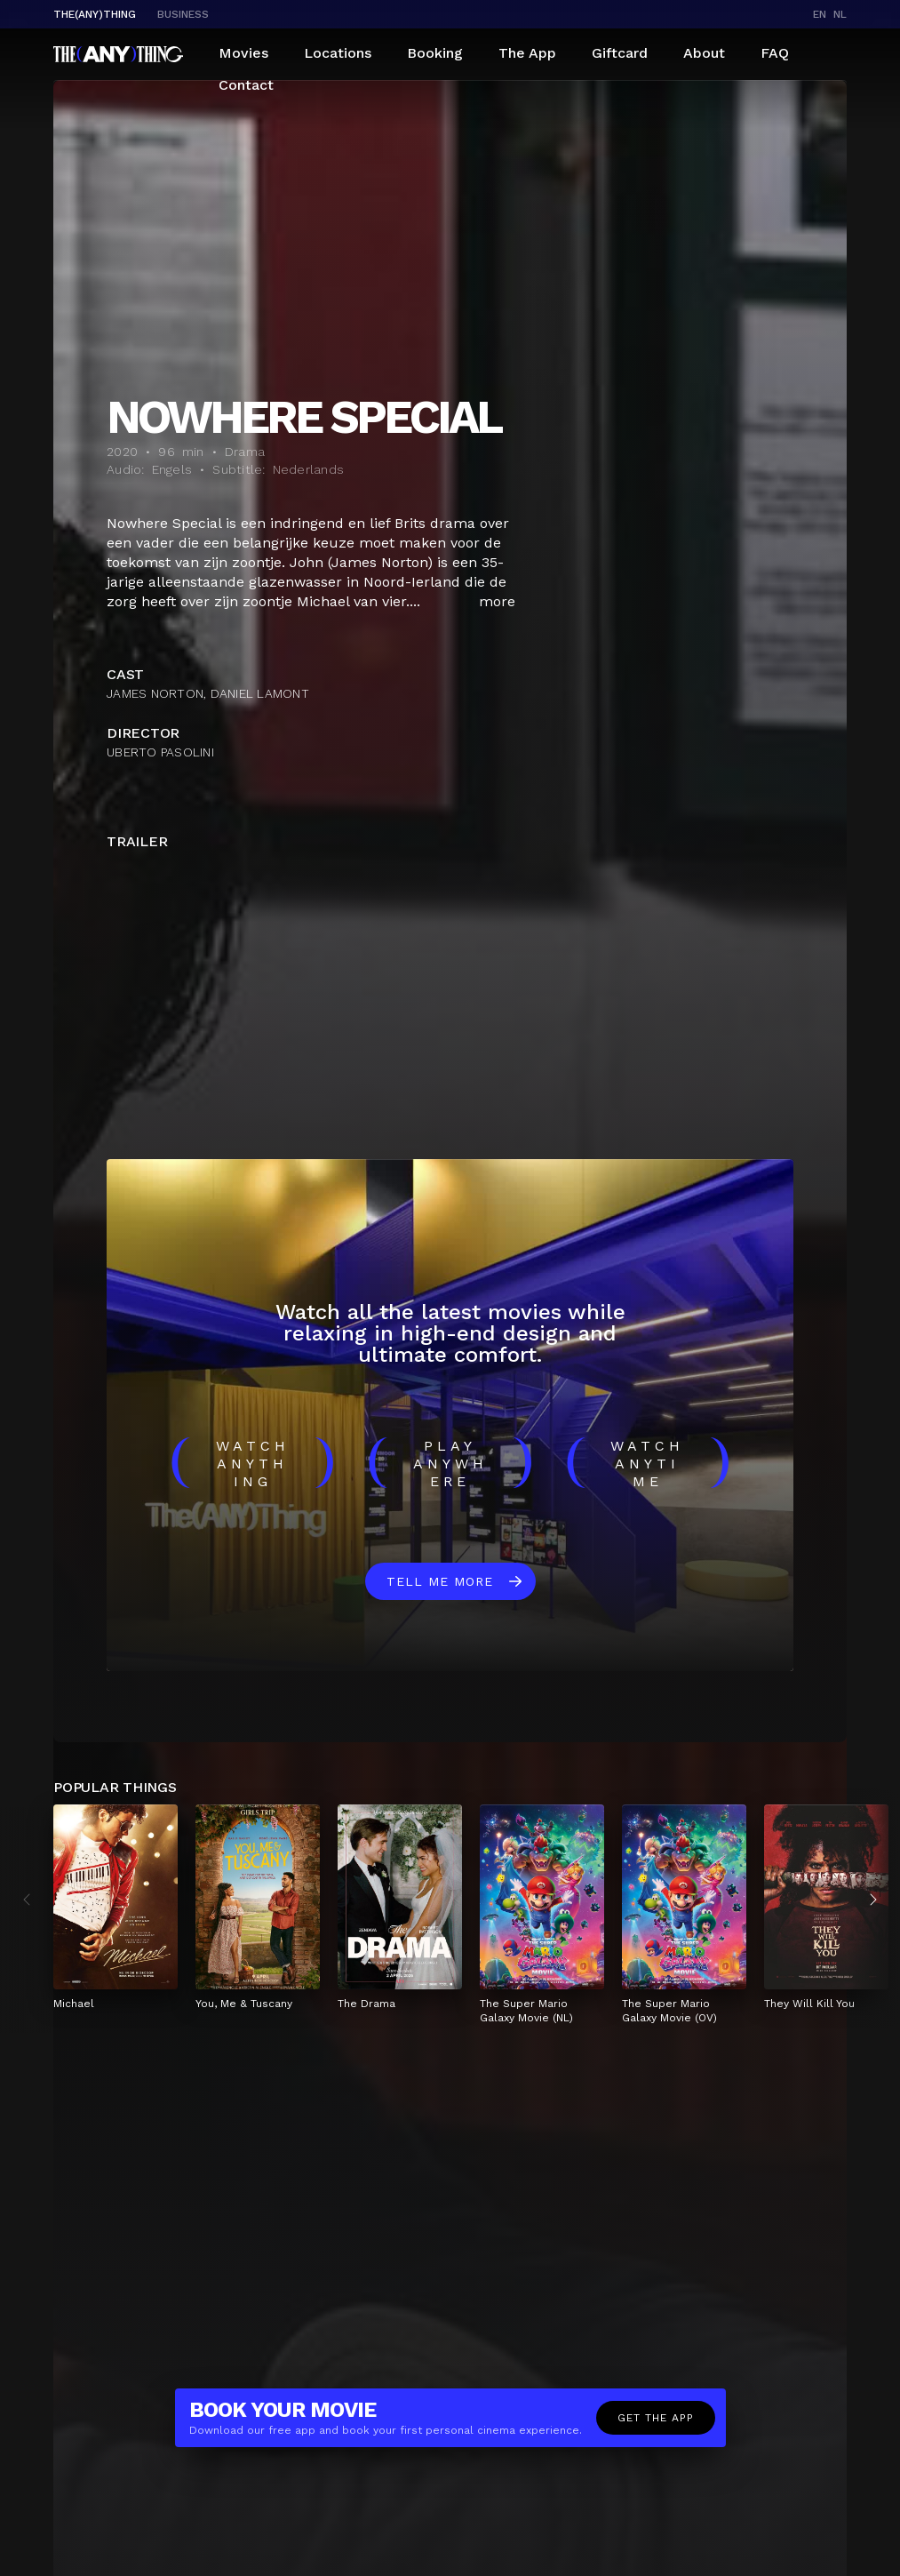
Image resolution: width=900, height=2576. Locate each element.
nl (840, 14)
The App (527, 52)
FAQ (775, 52)
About (704, 52)
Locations (337, 52)
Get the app (655, 2418)
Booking (435, 52)
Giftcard (620, 52)
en (819, 14)
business (183, 14)
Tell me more (439, 1581)
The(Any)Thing (94, 14)
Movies (243, 52)
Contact (246, 84)
